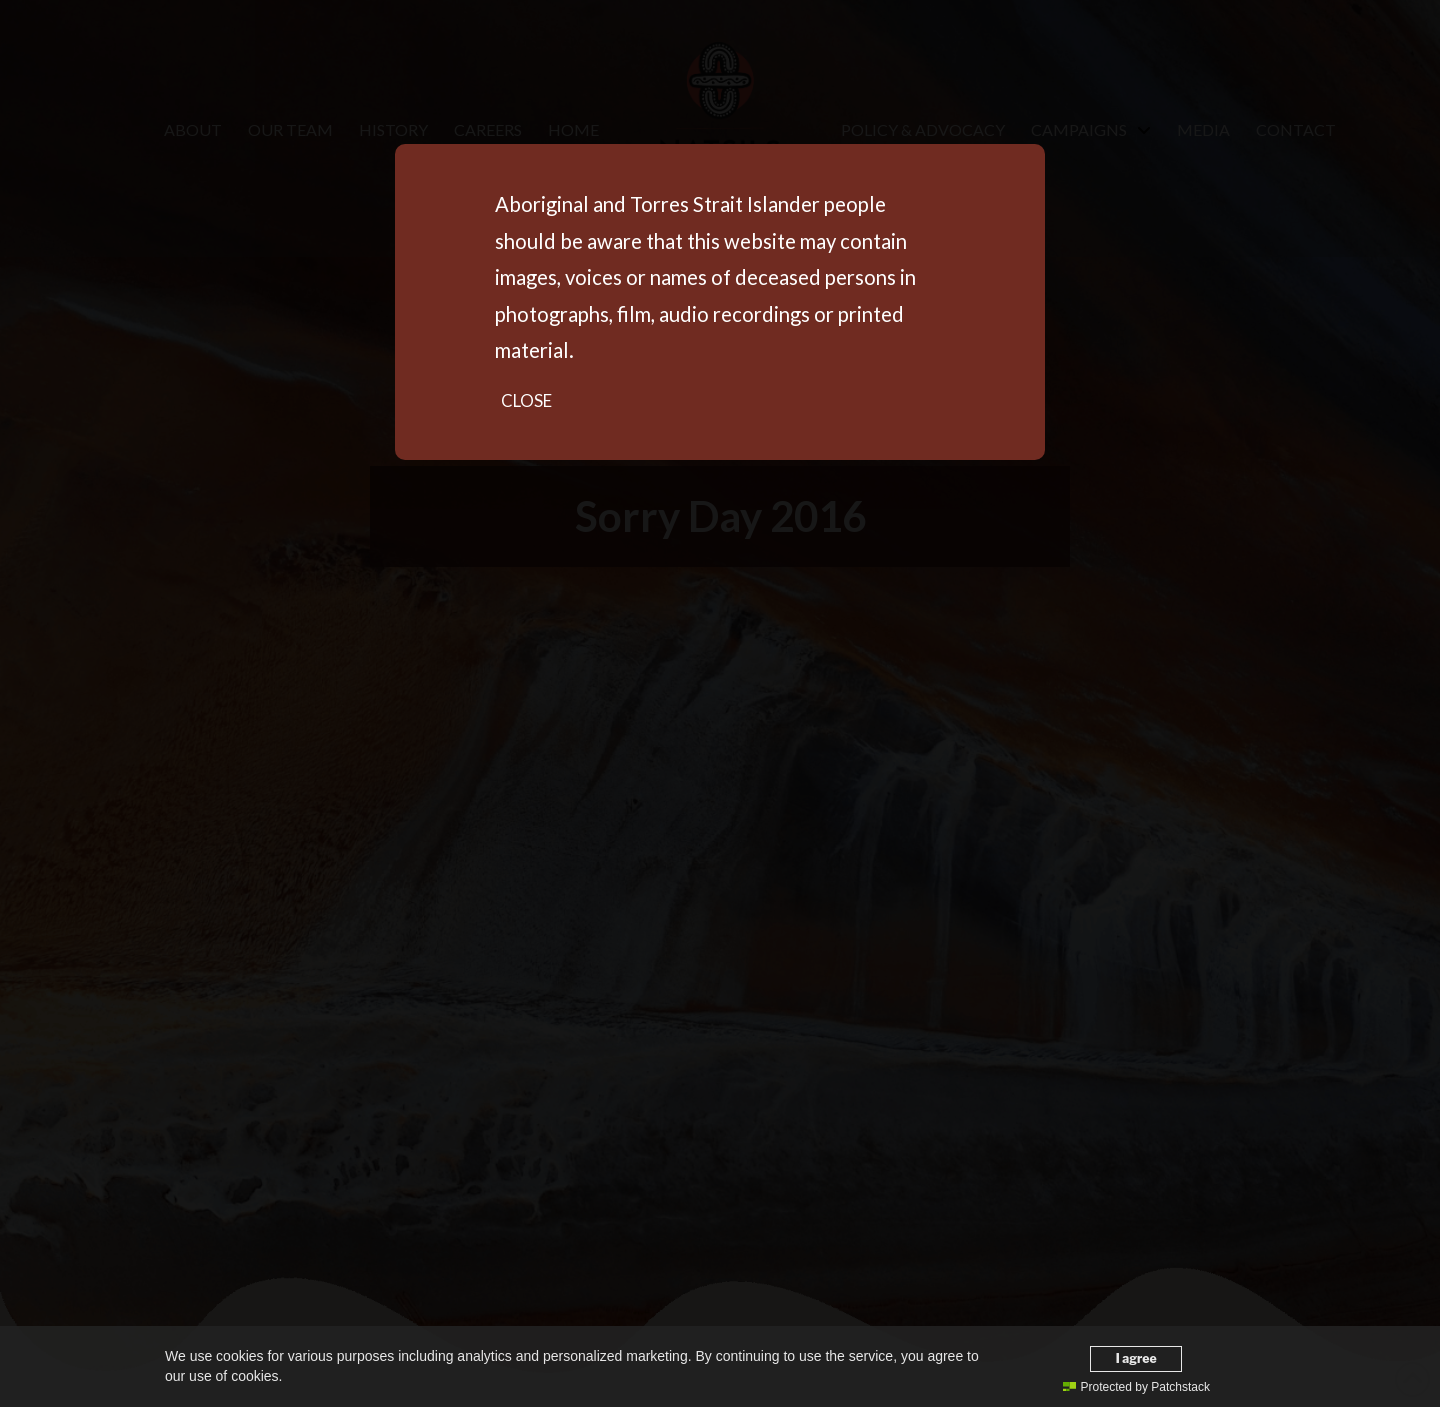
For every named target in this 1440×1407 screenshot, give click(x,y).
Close (526, 400)
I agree (1136, 1358)
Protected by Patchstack (1136, 1387)
